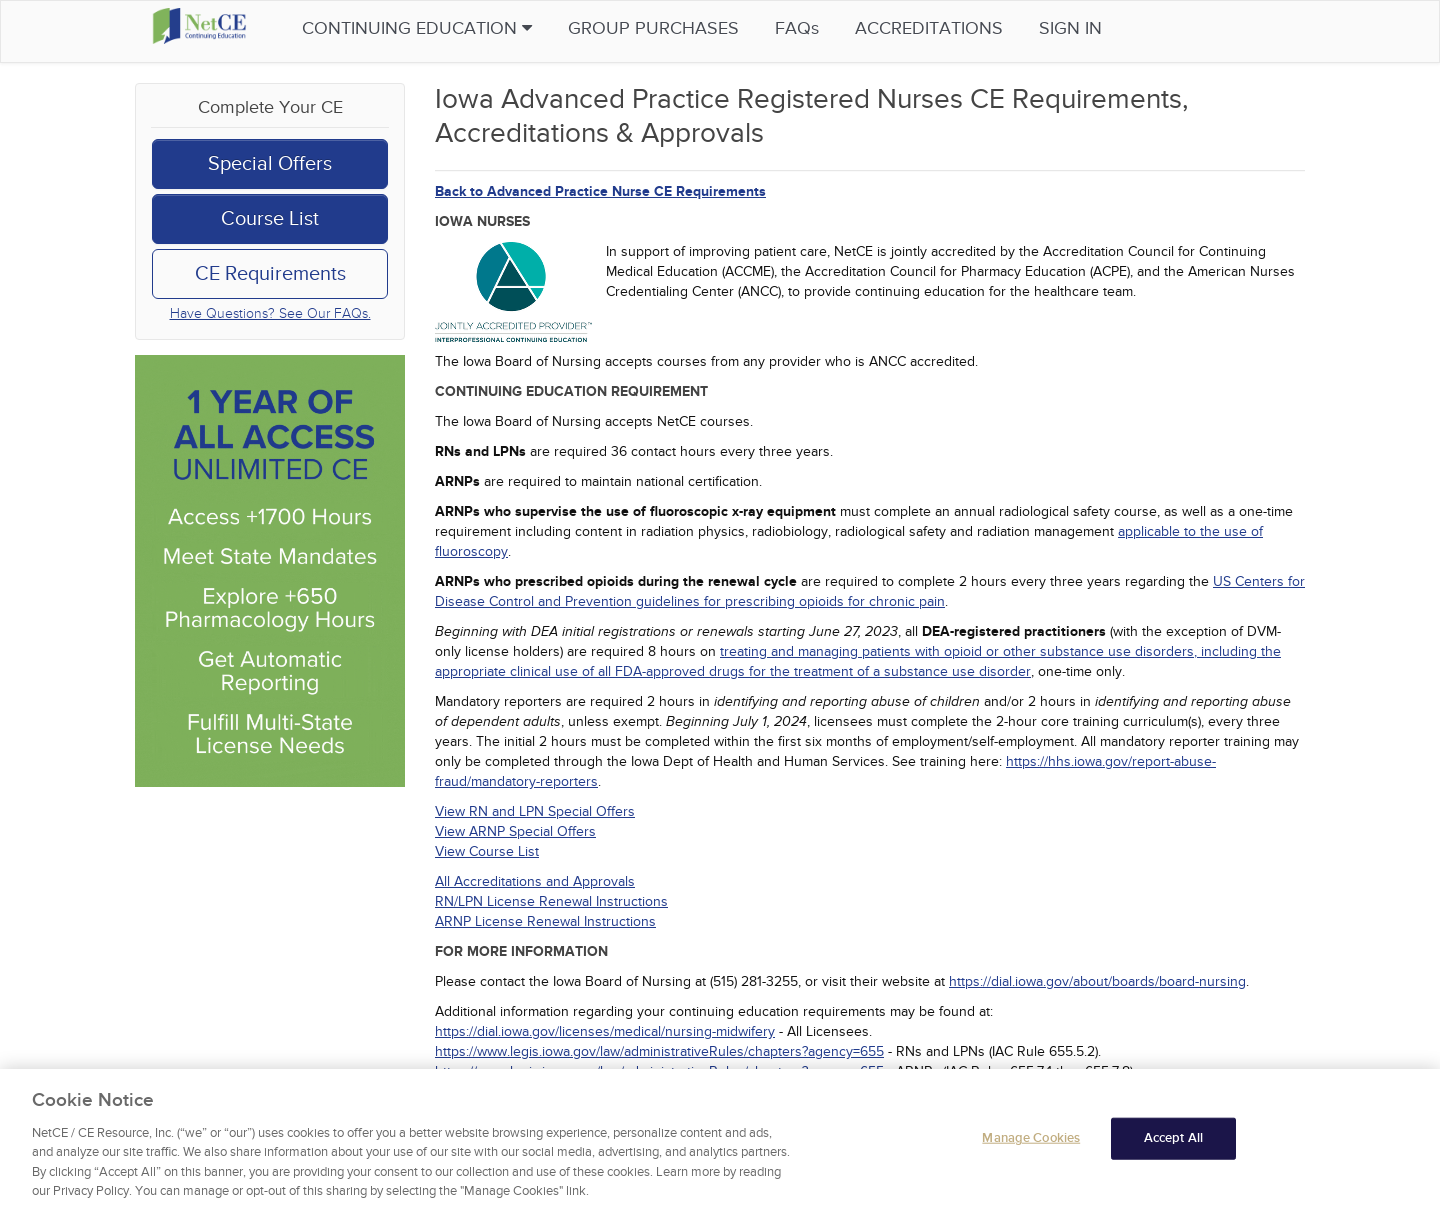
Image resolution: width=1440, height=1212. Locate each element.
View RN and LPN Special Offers (535, 811)
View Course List (487, 851)
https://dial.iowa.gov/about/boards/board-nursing (1097, 981)
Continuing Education (448, 28)
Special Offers (270, 164)
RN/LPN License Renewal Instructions (551, 901)
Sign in (1101, 28)
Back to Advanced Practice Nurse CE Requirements (600, 191)
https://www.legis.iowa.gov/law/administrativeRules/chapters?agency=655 (659, 1051)
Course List (270, 219)
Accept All (1173, 1140)
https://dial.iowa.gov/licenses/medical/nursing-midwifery (605, 1031)
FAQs (828, 28)
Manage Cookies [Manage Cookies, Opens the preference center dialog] (1031, 1140)
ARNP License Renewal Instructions (545, 921)
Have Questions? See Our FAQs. (270, 313)
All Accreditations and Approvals (535, 881)
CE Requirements (270, 274)
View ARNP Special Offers (515, 831)
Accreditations (960, 28)
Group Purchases (684, 28)
